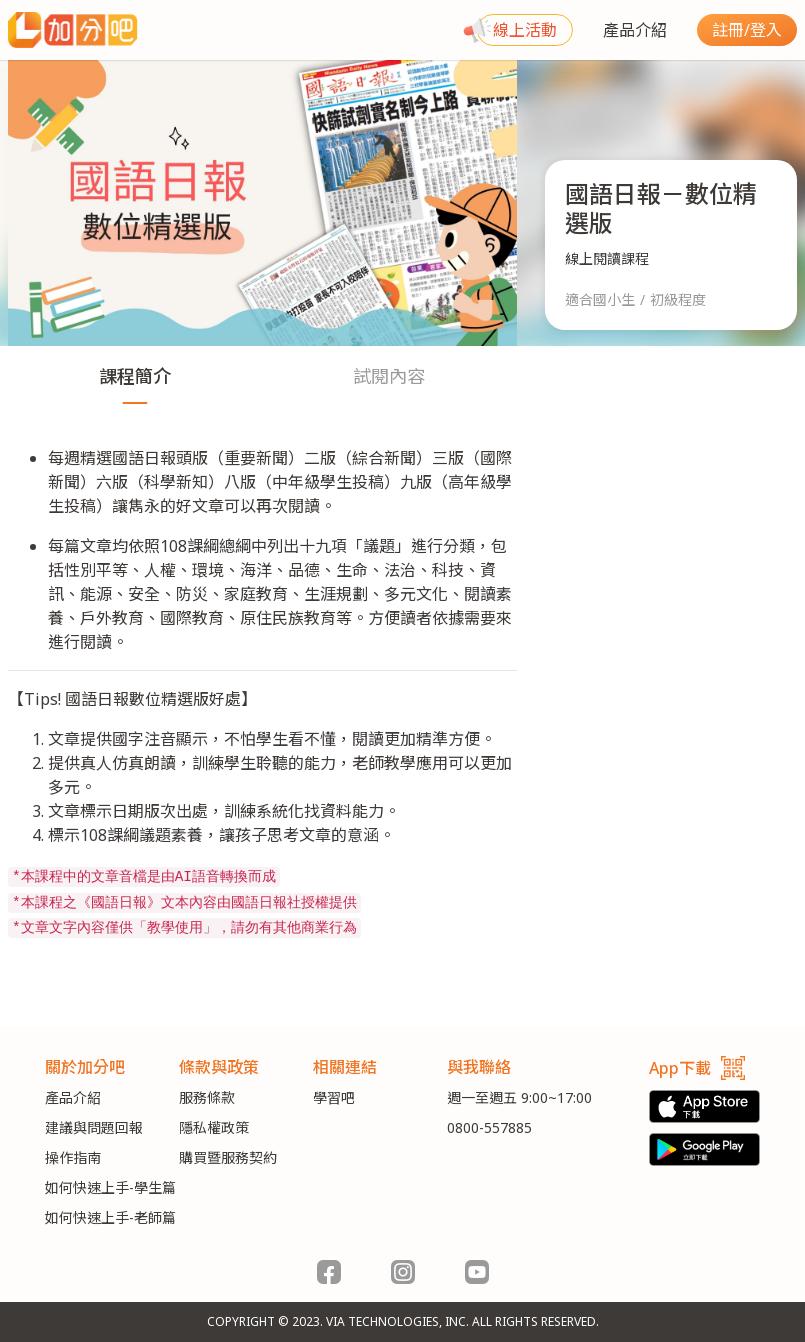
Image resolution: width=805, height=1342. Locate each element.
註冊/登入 (747, 30)
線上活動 (525, 30)
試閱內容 (389, 376)
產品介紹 (635, 30)
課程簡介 (135, 376)
